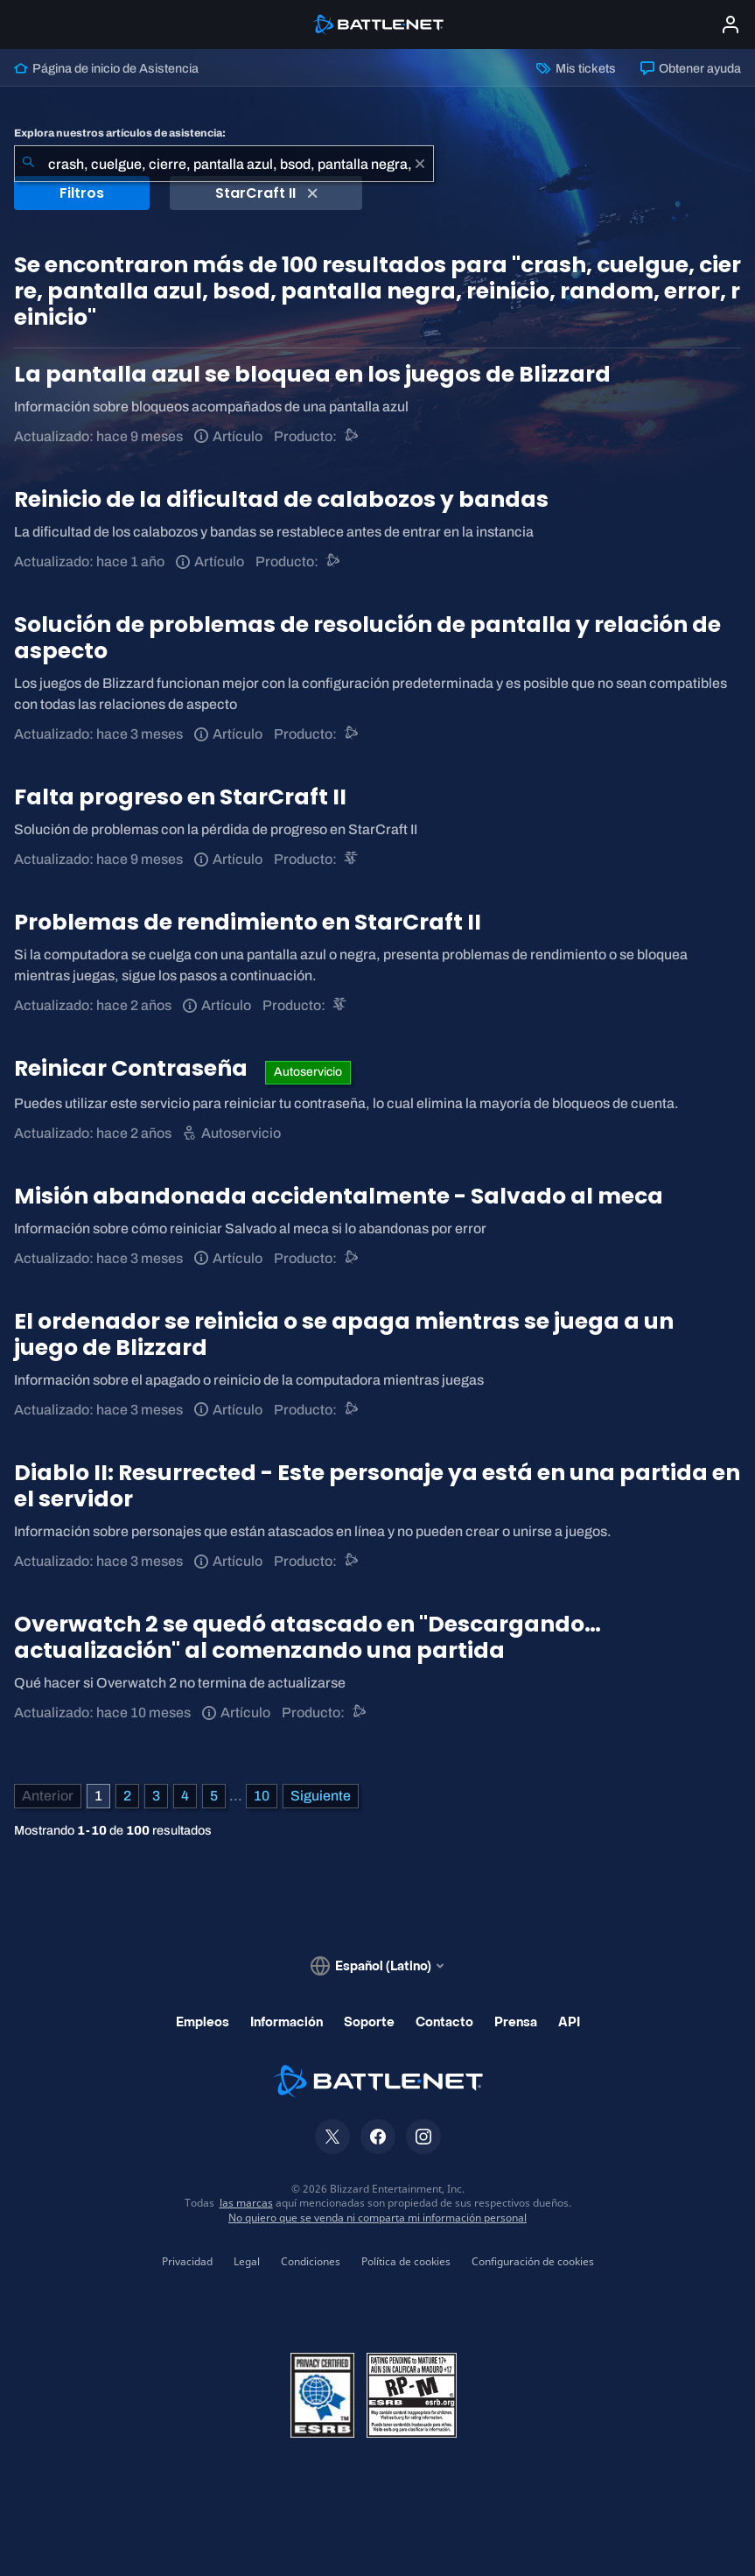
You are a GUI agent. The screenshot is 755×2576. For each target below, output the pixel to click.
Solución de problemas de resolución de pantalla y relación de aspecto (367, 637)
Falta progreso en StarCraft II (180, 797)
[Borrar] (420, 163)
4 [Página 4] (185, 1795)
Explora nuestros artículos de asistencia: (120, 133)
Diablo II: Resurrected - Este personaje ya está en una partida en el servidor (377, 1485)
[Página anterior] (47, 1796)
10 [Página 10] (261, 1795)
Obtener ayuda (690, 68)
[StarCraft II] (352, 859)
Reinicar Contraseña (133, 1068)
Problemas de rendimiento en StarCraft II (247, 922)
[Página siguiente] (321, 1796)
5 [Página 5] (214, 1795)
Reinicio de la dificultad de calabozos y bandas (281, 499)
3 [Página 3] (156, 1795)
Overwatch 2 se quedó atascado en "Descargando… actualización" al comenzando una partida (307, 1637)
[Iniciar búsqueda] (28, 163)
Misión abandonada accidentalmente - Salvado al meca (338, 1196)
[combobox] (224, 163)
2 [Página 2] (127, 1795)
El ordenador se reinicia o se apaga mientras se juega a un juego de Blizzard (344, 1334)
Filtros (81, 193)
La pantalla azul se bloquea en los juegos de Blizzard (312, 374)
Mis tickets (575, 68)
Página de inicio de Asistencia (106, 68)
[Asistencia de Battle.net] (352, 436)
